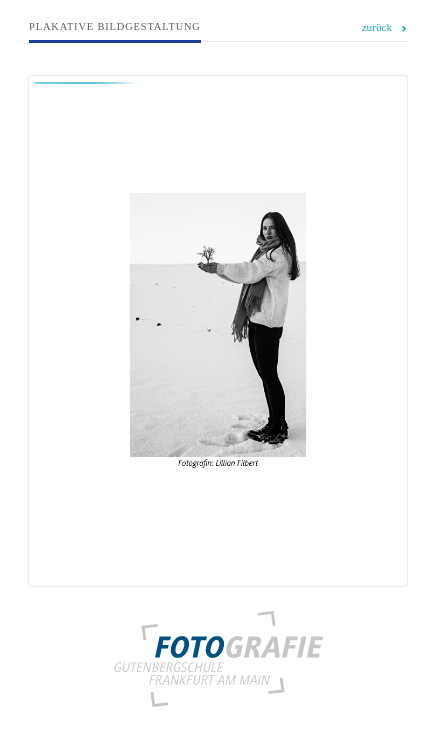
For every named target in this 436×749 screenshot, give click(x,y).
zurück (377, 27)
